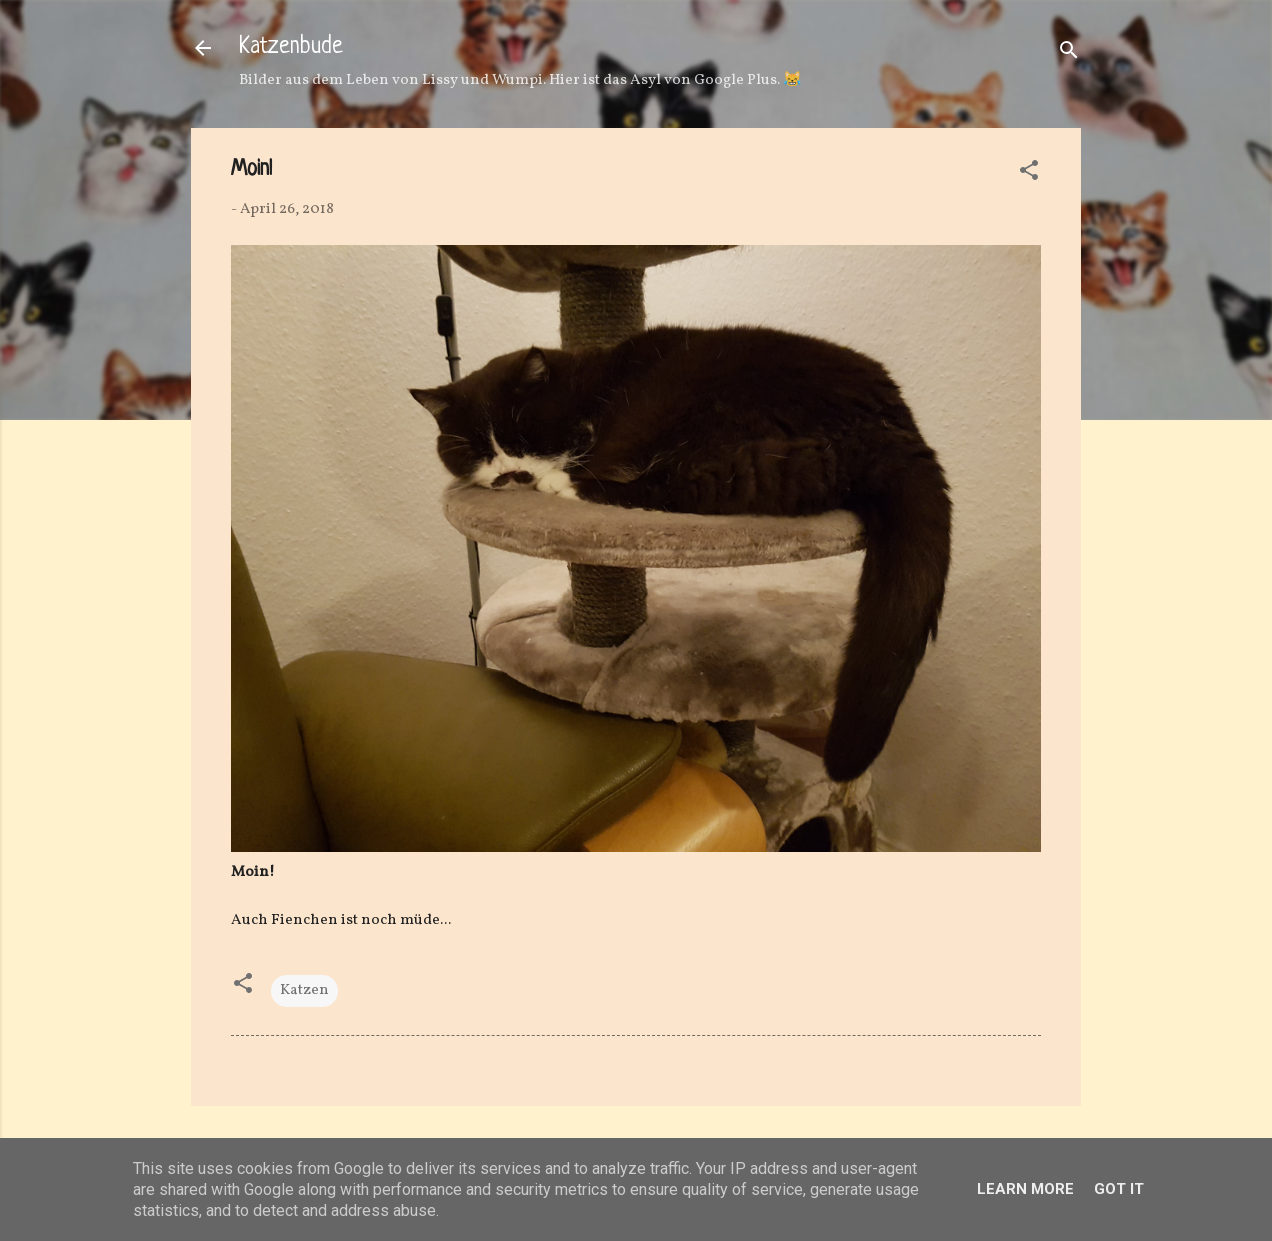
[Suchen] (1069, 54)
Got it (1119, 1189)
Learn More (1025, 1189)
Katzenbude (291, 47)
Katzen (304, 990)
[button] (1029, 174)
